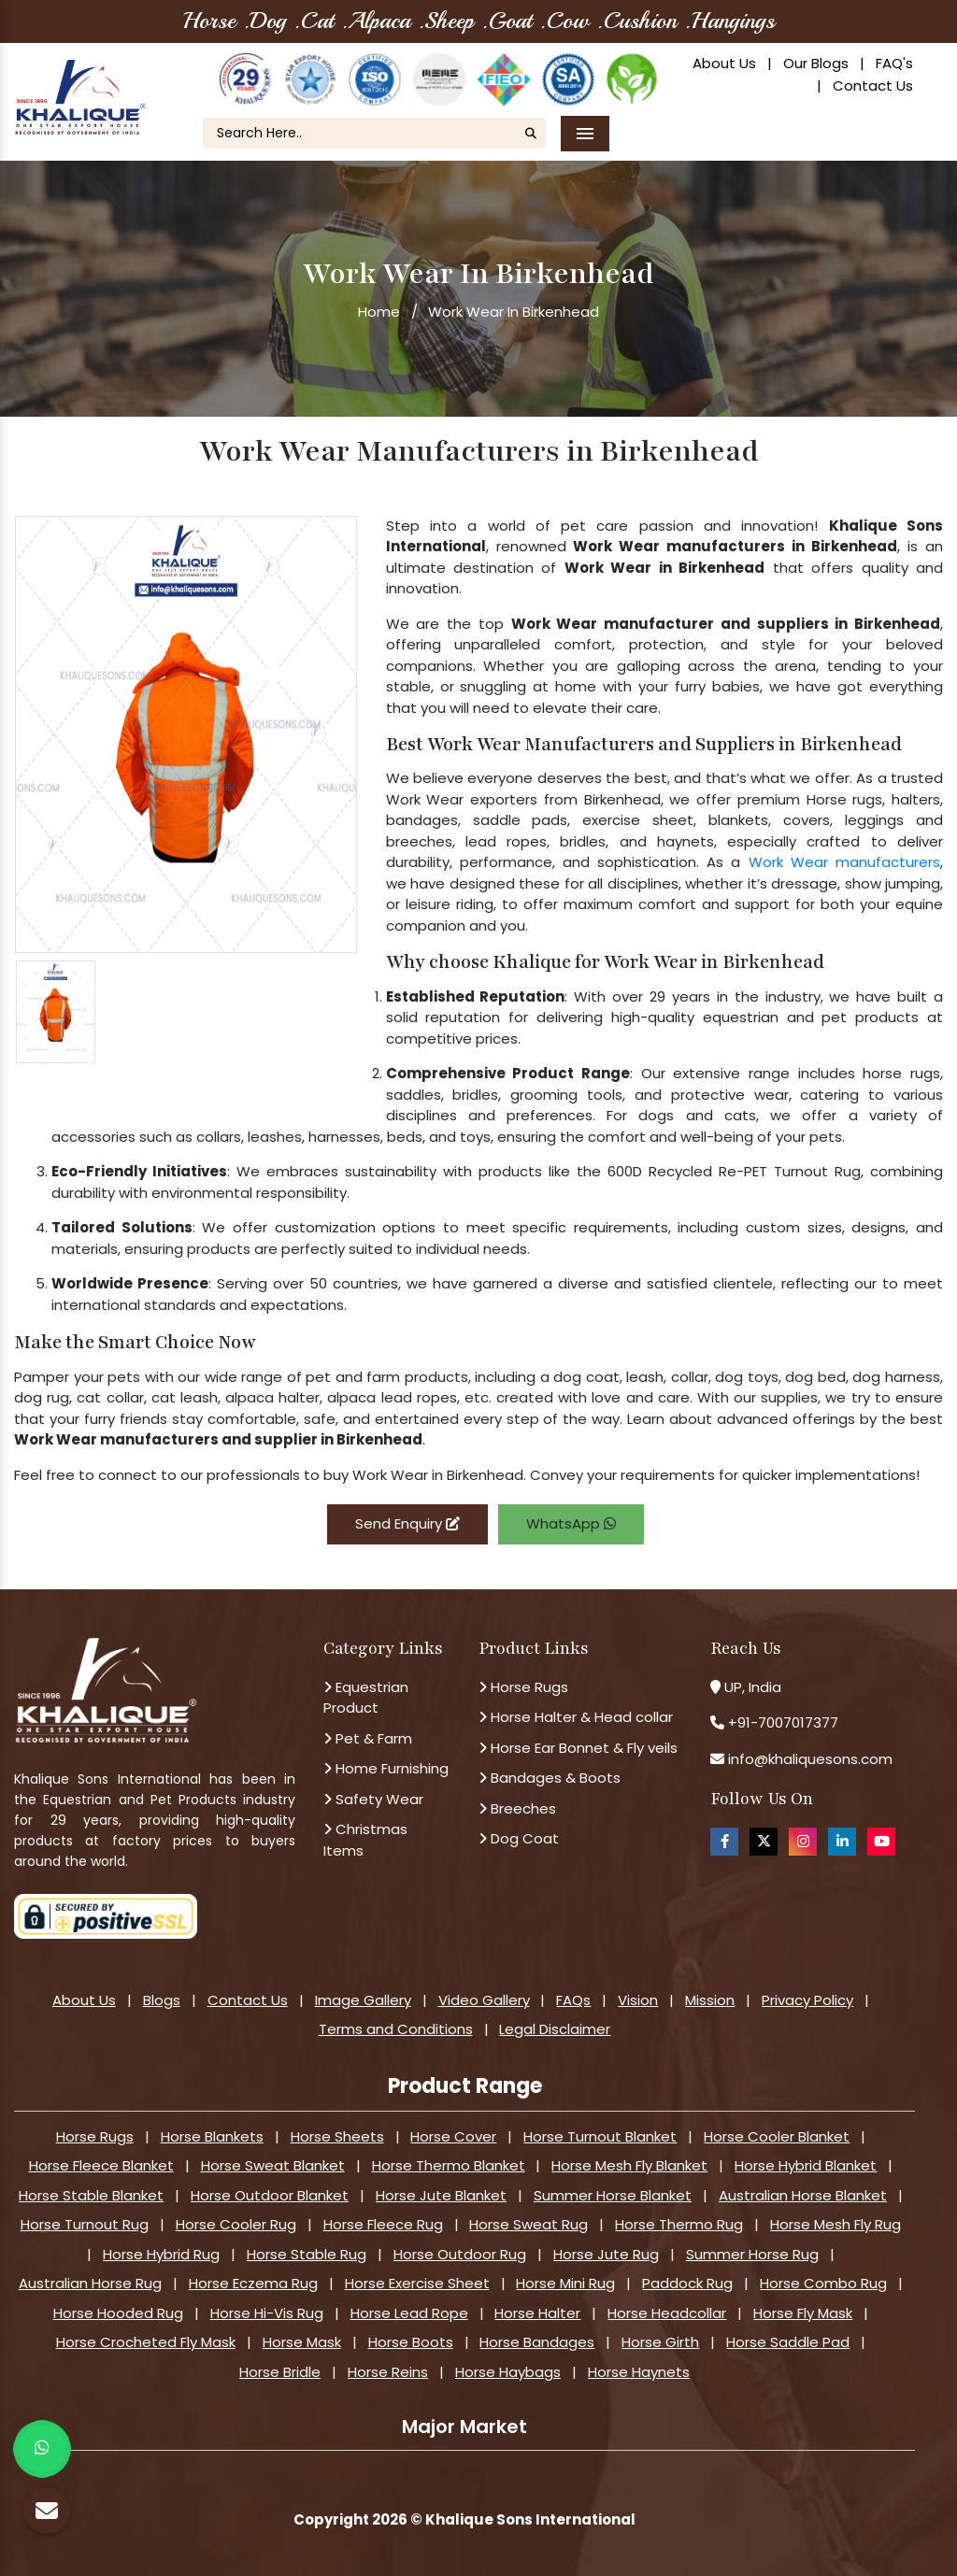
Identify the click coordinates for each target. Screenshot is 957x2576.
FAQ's (894, 63)
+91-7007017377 (783, 1722)
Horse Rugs (523, 1687)
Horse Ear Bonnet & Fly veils (578, 1748)
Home (379, 311)
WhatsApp (571, 1523)
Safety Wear (373, 1799)
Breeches (517, 1808)
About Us (724, 63)
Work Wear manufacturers (844, 862)
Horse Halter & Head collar (575, 1717)
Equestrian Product (365, 1697)
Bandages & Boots (549, 1777)
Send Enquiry (407, 1523)
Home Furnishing (386, 1768)
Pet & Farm (367, 1738)
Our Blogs (816, 63)
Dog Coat (518, 1838)
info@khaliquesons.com (808, 1759)
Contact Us (873, 85)
